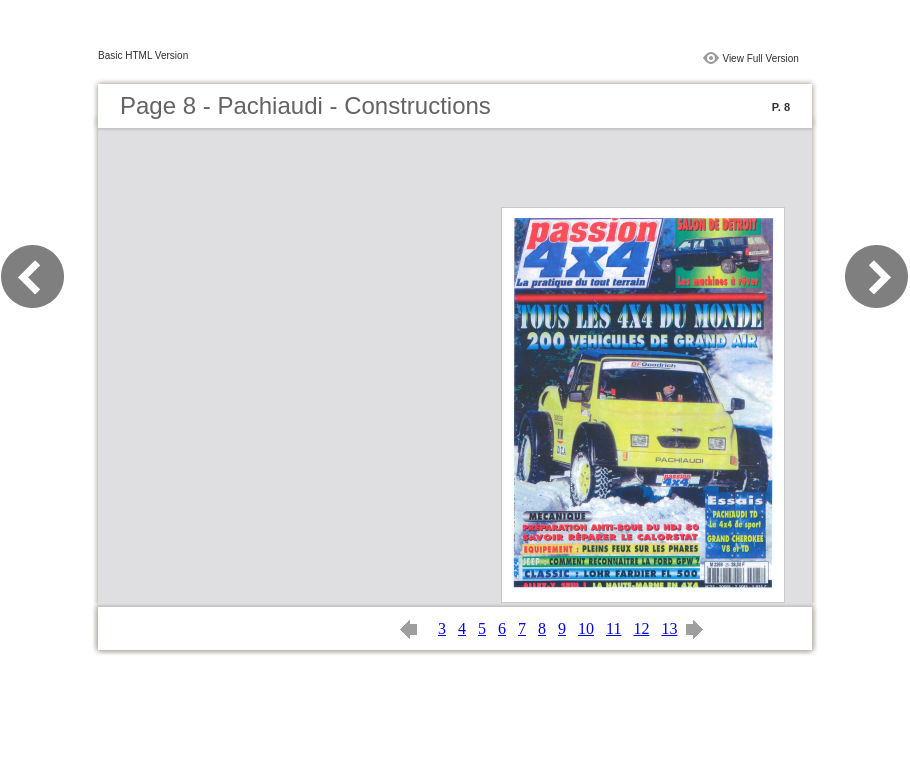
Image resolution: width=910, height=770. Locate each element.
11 (613, 628)
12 (641, 628)
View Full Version (760, 58)
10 (586, 628)
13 (669, 628)
